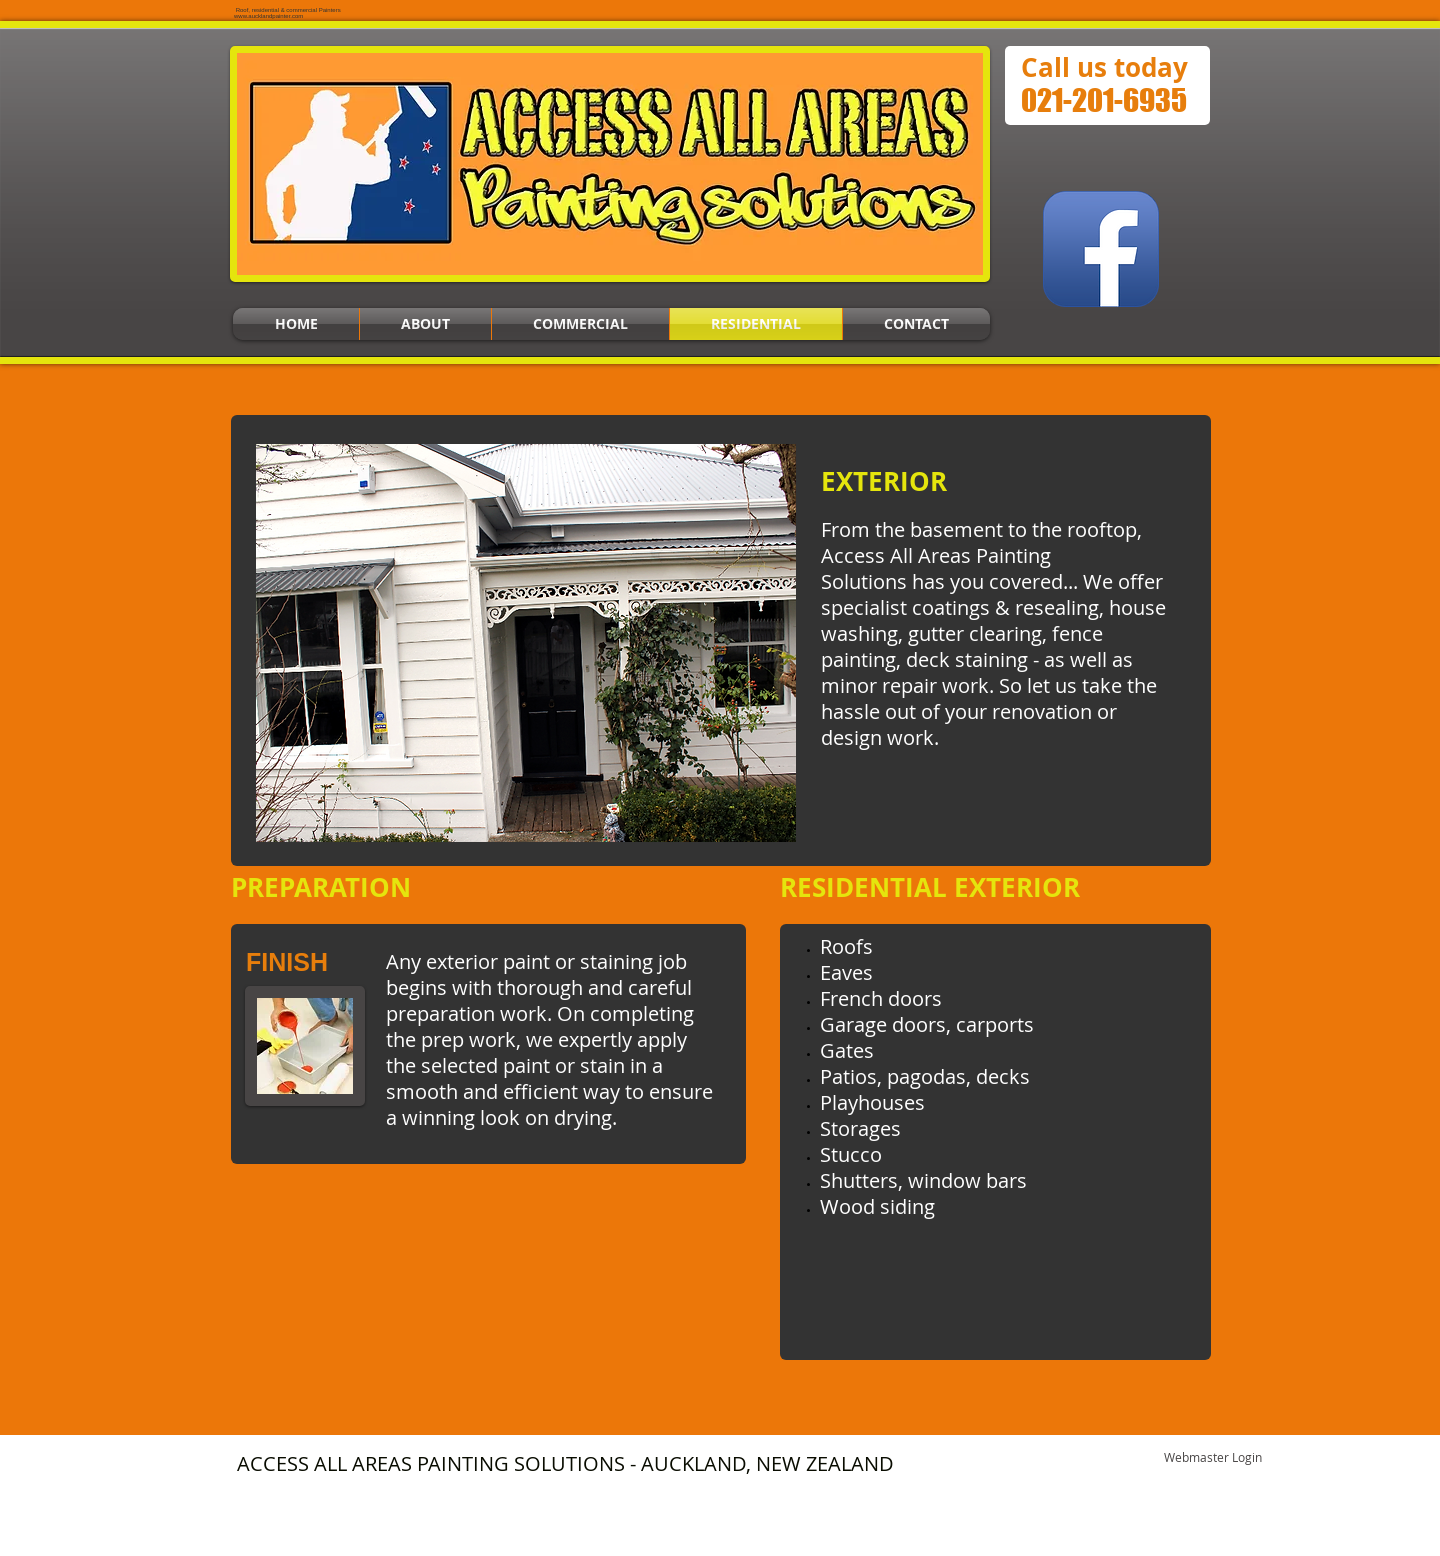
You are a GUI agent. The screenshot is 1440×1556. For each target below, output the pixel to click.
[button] (526, 643)
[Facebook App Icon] (1101, 249)
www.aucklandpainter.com (268, 16)
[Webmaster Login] (1213, 1458)
